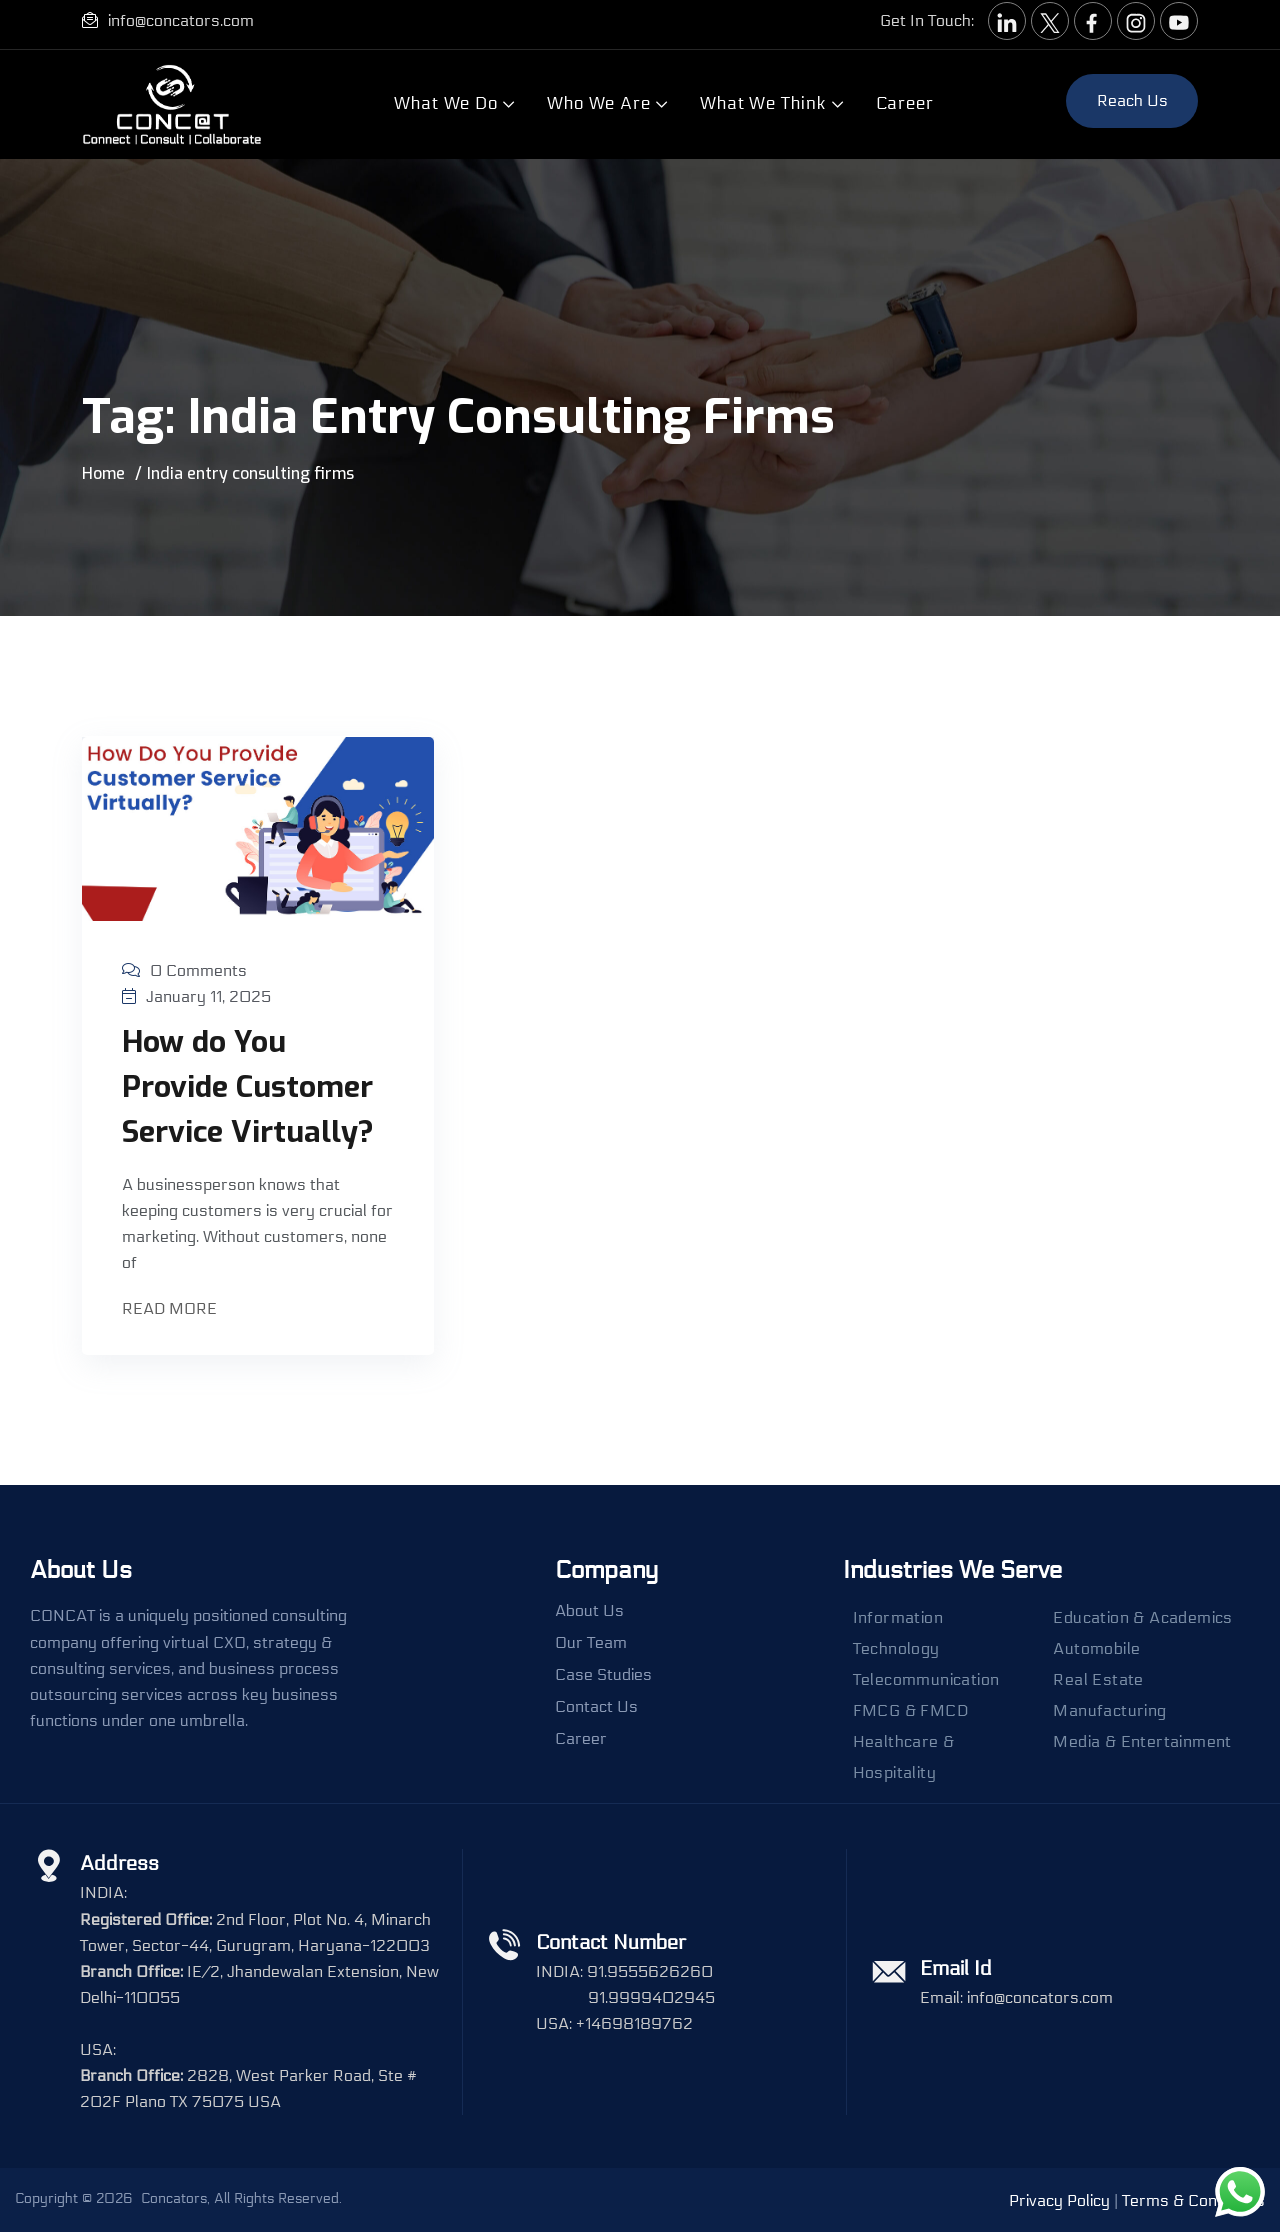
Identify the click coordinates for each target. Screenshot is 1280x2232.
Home (103, 473)
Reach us (1132, 100)
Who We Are (599, 103)
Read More (171, 1310)
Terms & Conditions (1193, 2200)
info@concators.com (181, 20)
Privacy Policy (1059, 2200)
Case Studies (603, 1675)
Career (905, 103)
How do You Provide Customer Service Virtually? (248, 1087)
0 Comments (184, 970)
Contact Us (596, 1707)
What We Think (763, 103)
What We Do (446, 103)
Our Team (591, 1643)
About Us (589, 1611)
